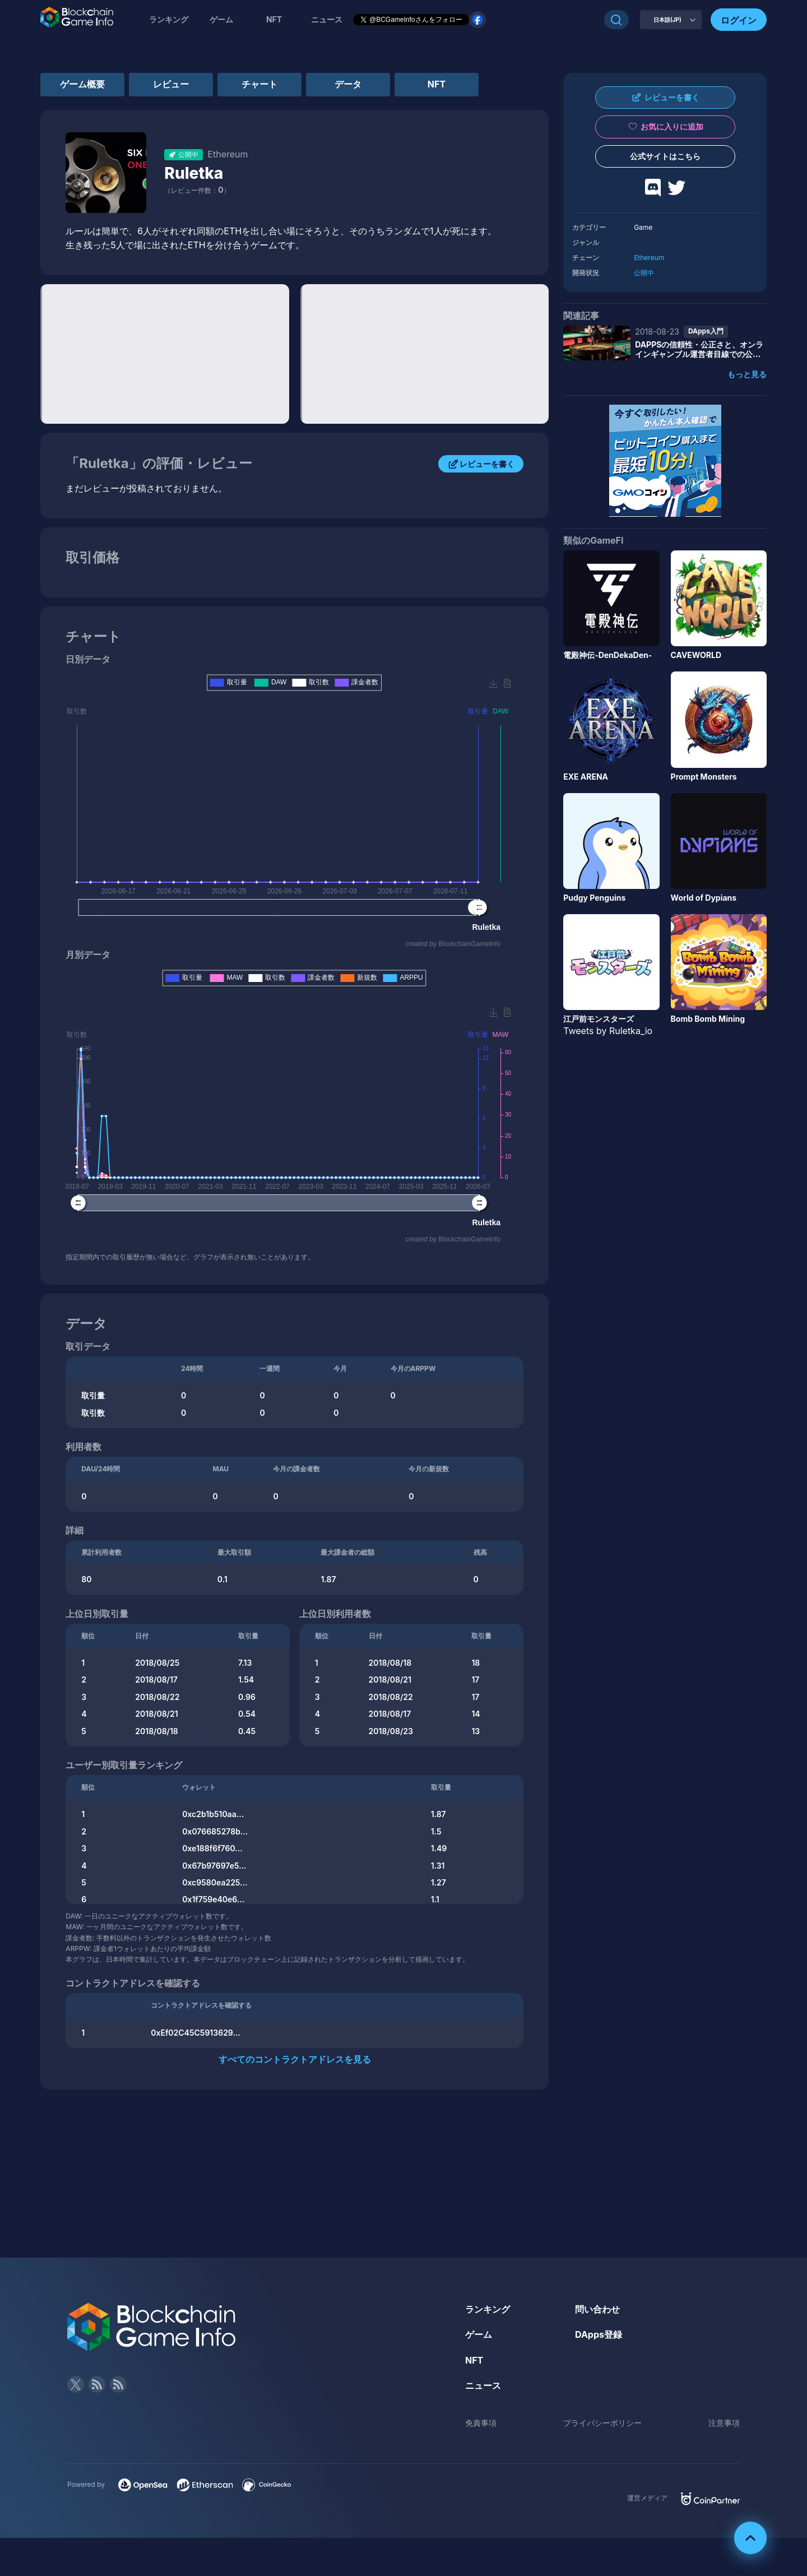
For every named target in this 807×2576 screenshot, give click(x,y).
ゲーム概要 (82, 84)
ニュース (483, 2385)
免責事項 (481, 2422)
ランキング (168, 19)
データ (348, 84)
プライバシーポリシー (602, 2422)
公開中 (644, 272)
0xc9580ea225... (214, 1882)
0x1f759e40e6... (213, 1899)
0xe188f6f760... (212, 1848)
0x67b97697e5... (214, 1865)
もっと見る (747, 374)
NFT (274, 19)
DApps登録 (598, 2334)
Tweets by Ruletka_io (607, 1030)
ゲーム (221, 19)
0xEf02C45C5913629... (195, 2032)
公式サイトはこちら (665, 156)
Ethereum (649, 257)
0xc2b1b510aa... (213, 1814)
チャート (259, 84)
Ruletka (193, 173)
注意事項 (724, 2422)
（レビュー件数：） (197, 190)
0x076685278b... (215, 1831)
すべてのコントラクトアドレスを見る (295, 2059)
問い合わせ (597, 2309)
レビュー (171, 84)
